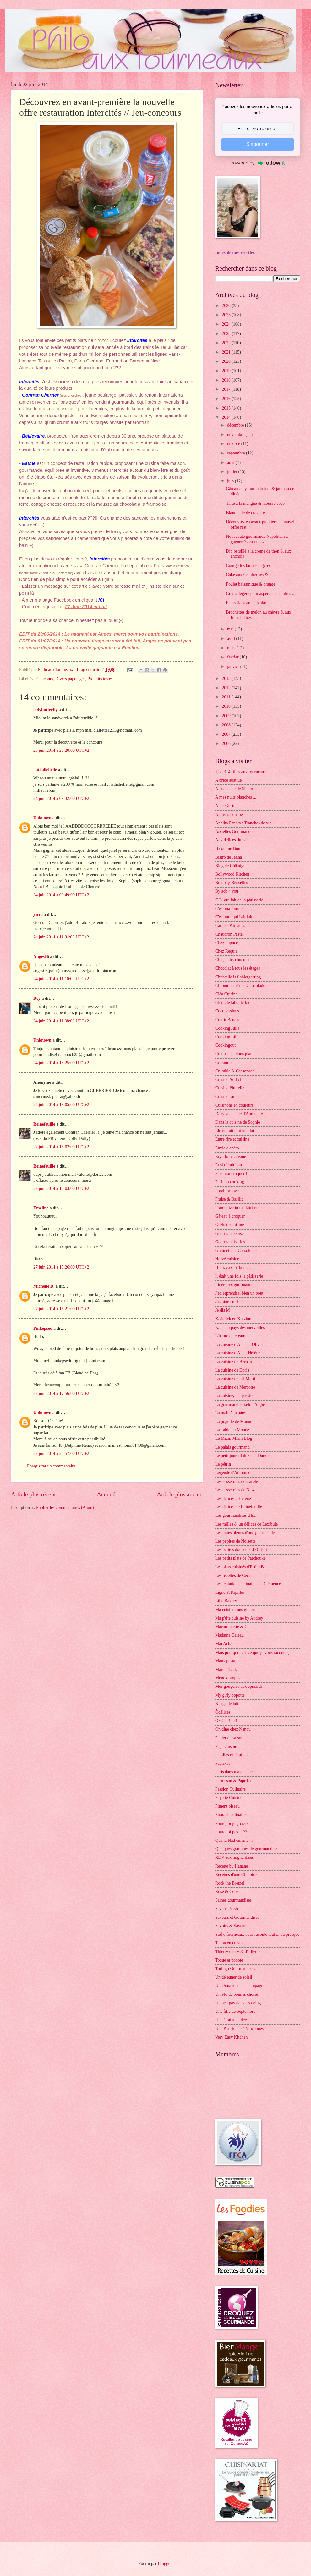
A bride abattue (228, 780)
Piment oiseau (227, 1806)
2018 (227, 380)
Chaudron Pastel (229, 934)
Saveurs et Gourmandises (237, 1917)
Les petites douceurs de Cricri (241, 1549)
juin (231, 481)
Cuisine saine (226, 1096)
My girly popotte (230, 1695)
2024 (227, 324)
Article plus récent (33, 1494)
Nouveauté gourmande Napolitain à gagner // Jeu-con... (257, 539)
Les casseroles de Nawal (236, 1490)
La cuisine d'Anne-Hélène (237, 1353)
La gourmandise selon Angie (240, 1404)
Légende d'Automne (232, 1472)
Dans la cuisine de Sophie (237, 1122)
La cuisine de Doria (232, 1370)
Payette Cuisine (228, 1797)
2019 (227, 370)
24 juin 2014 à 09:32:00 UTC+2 (61, 798)
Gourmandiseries (230, 1242)
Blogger (165, 2563)
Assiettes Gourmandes (234, 831)
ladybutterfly (45, 709)
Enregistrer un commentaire (51, 1466)
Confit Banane (227, 1019)
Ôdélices (222, 1712)
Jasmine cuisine (229, 1301)
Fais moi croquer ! (231, 1173)
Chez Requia (226, 951)
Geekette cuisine (229, 1224)
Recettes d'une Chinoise (236, 1874)
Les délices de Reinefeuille (238, 1507)
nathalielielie (45, 770)
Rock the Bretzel (229, 1883)
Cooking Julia (227, 1028)
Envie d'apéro (227, 1148)
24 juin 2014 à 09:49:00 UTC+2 (61, 895)
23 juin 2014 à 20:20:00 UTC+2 (61, 750)
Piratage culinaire (230, 1814)
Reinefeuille (44, 1124)
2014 (227, 417)
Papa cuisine (226, 1746)
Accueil (106, 1494)
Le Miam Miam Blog (233, 1438)
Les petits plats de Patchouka (240, 1558)
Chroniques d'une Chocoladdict (242, 985)
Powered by (257, 162)
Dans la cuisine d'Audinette (239, 1113)
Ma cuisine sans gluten (235, 1609)
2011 (227, 697)
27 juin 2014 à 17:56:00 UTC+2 (61, 1393)
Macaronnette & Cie (233, 1626)
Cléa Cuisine (226, 994)
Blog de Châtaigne (231, 865)
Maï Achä (223, 1643)
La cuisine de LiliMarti (235, 1378)
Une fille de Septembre (235, 2011)
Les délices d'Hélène (233, 1498)
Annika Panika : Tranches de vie (243, 823)
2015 (227, 408)
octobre (234, 443)
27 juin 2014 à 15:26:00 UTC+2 (61, 1267)
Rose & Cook (227, 1891)
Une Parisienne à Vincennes (239, 2028)
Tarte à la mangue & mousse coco (255, 503)
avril (231, 638)
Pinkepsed (42, 1328)
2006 (227, 743)
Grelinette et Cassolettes (236, 1250)
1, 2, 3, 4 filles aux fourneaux (240, 771)
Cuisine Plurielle (229, 1088)
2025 (227, 314)
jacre (38, 914)
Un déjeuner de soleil (233, 1977)
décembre (236, 425)
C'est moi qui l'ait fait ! (235, 917)
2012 (227, 687)
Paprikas (222, 1763)
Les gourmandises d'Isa (235, 1515)
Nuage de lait (226, 1703)
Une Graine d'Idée (231, 2019)
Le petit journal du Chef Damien (243, 1455)
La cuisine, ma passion (235, 1395)
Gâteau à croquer (230, 1216)
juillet (232, 471)
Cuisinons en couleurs (234, 1105)
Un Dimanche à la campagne (240, 1985)
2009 (227, 715)
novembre (236, 434)
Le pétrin (223, 1464)
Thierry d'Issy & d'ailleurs (237, 1951)
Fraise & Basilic (229, 1199)
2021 (227, 352)
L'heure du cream (230, 1336)
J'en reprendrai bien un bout (239, 1293)
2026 (227, 305)
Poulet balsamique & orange (250, 584)
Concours (44, 678)
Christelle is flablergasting (238, 977)
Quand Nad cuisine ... (234, 1840)
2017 (227, 389)
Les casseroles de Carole (236, 1481)
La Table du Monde (232, 1430)
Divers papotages (70, 678)
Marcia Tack (226, 1669)
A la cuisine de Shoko (234, 788)
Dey (37, 998)
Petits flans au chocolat (246, 602)
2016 (227, 398)
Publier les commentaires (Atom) (65, 1507)
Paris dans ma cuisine (234, 1772)
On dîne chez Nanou (233, 1729)
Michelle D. (43, 1286)
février (233, 657)
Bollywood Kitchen (232, 874)
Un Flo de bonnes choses (237, 1994)
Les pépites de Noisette (235, 1541)
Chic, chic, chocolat (232, 959)
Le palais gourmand (232, 1447)
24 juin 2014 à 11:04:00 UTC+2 (61, 937)
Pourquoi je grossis (231, 1823)
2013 (227, 678)
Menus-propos (227, 1678)
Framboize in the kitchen (237, 1207)
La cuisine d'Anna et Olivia (239, 1344)
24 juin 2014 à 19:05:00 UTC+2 (61, 1104)
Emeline (40, 1208)
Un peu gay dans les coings (239, 2003)
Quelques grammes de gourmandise (246, 1849)
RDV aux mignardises (234, 1857)
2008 (227, 725)
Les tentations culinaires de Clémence (248, 1584)
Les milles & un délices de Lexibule (246, 1524)
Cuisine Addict (228, 1079)
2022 (227, 342)
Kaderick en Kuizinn (233, 1319)
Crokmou (223, 1062)
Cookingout (225, 1045)
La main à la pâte (230, 1413)
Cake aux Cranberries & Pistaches (255, 574)
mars (232, 648)
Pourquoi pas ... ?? (231, 1832)
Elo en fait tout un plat (234, 1130)
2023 (227, 333)
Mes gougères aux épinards (239, 1686)
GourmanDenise (229, 1233)
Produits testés (99, 678)
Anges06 (41, 956)
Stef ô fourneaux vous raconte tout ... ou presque (257, 1934)
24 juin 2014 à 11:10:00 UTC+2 (61, 979)
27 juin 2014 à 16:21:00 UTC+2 (61, 1309)
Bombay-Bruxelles (231, 882)
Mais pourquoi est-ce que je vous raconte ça (253, 1652)
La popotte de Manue (233, 1421)
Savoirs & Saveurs (231, 1926)
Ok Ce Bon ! (226, 1720)
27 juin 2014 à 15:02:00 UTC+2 (61, 1146)
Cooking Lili (226, 1036)
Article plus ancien (180, 1494)
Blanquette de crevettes (246, 512)
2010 (227, 706)
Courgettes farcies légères (248, 565)
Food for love (227, 1190)
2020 (227, 361)
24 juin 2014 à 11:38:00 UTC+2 (61, 1021)
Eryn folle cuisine (230, 1156)
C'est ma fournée (229, 908)
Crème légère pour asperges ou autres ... (260, 593)
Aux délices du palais (233, 840)
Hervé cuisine (227, 1259)
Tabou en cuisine (229, 1942)
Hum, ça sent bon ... (232, 1267)
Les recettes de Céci (232, 1575)
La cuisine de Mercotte (235, 1387)
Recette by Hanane (231, 1866)
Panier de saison (229, 1738)
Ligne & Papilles (230, 1592)
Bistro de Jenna (228, 857)
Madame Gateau (229, 1635)
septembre (236, 453)
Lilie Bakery (226, 1601)
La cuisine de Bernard (234, 1361)
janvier (233, 666)
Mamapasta (225, 1661)
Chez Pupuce (226, 942)
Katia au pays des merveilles (240, 1327)
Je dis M (222, 1310)
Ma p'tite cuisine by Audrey (239, 1618)
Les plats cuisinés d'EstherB (239, 1567)
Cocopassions (227, 1011)
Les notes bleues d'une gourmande (245, 1532)
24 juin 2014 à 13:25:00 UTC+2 (61, 1062)
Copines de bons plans (234, 1053)
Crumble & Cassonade (234, 1071)
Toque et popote (229, 1960)
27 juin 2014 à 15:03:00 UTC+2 (61, 1188)
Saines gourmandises (233, 1900)
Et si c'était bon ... (230, 1165)
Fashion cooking (229, 1182)
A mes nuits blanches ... (235, 797)
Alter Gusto (225, 805)
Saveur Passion (228, 1909)
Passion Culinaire (230, 1789)
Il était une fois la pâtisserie (239, 1276)
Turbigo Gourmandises (235, 1968)
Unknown (42, 818)
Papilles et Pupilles (231, 1755)
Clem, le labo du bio (232, 1002)
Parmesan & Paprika (233, 1780)
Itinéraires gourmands (234, 1284)
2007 (227, 734)
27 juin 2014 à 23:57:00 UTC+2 (61, 1453)
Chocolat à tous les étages (237, 968)
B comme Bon (227, 848)
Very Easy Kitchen (231, 2037)
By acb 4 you (226, 891)
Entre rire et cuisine (232, 1139)
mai (231, 629)
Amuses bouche (229, 814)
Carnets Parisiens (230, 925)
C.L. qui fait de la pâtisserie (239, 900)
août (231, 462)
